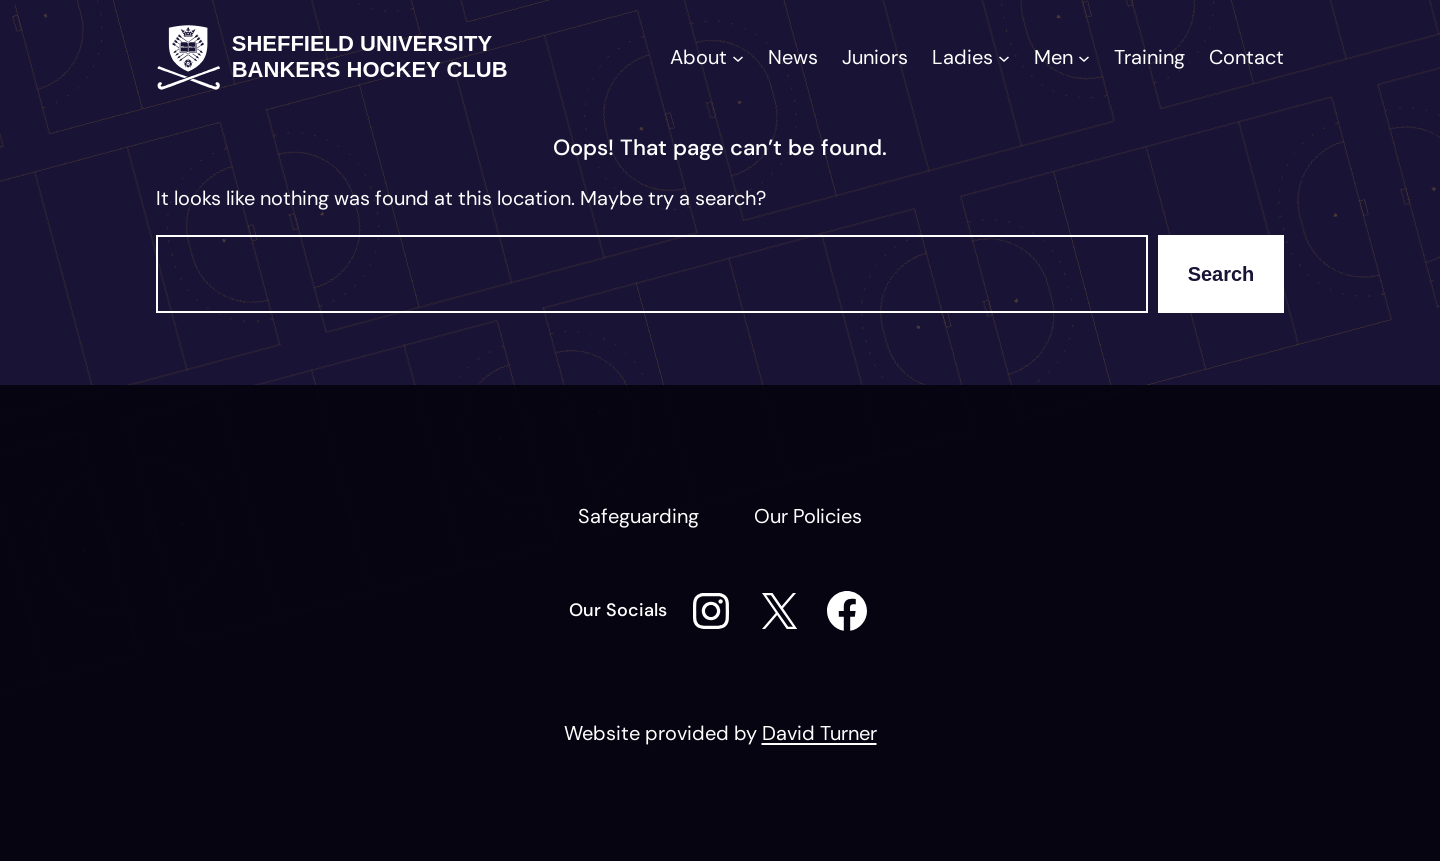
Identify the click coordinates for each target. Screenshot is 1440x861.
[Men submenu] (1084, 57)
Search (1221, 274)
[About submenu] (738, 57)
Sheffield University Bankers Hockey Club (370, 56)
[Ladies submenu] (1004, 57)
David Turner (819, 733)
